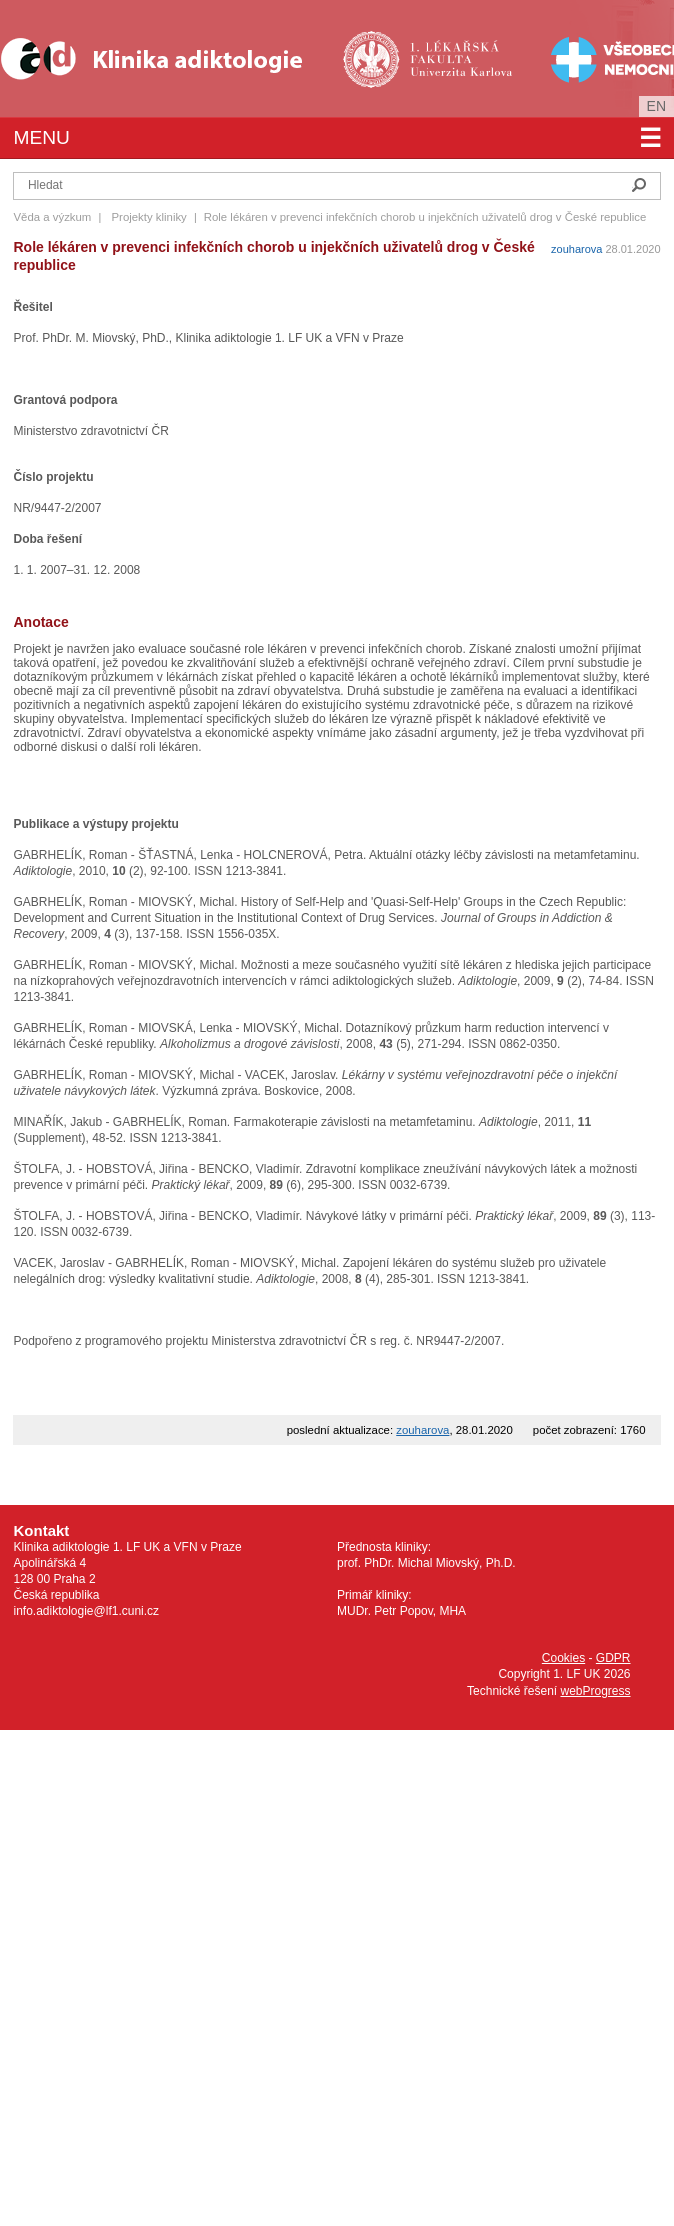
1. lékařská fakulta (430, 58)
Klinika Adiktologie (165, 58)
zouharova (576, 249)
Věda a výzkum (52, 217)
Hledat (639, 185)
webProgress (595, 1691)
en (656, 106)
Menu (336, 138)
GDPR (613, 1658)
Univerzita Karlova (461, 90)
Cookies (563, 1658)
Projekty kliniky (148, 217)
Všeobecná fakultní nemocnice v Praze (596, 58)
